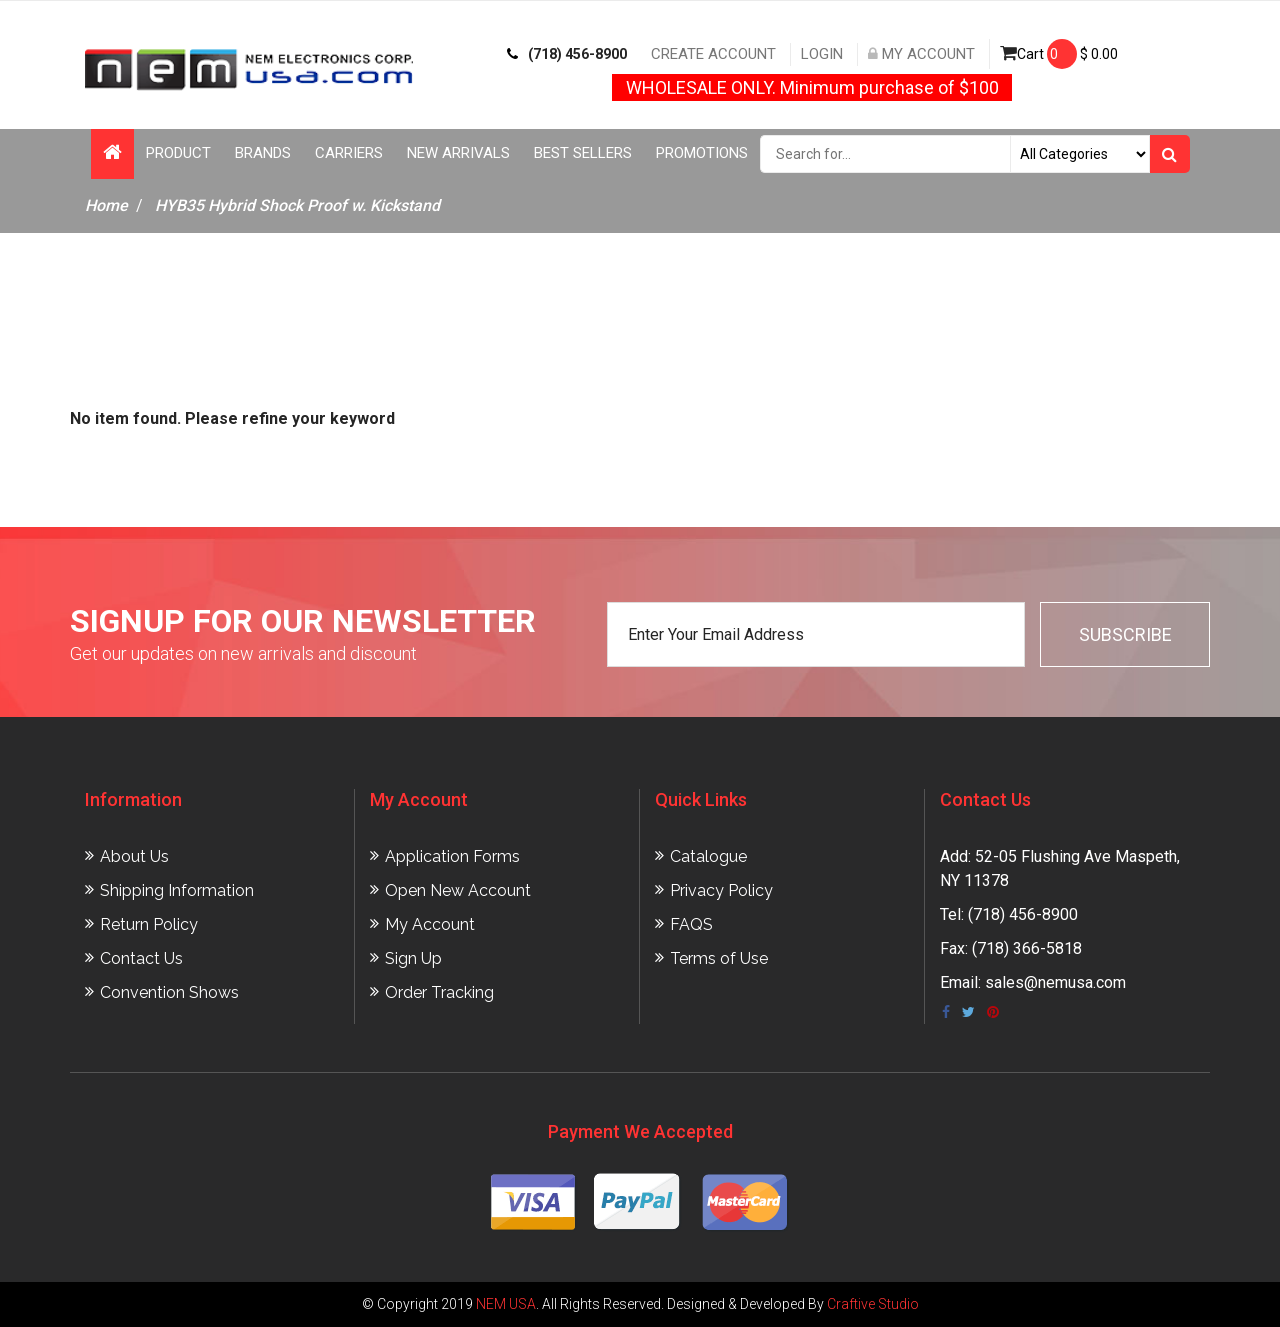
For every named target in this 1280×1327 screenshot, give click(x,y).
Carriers (349, 153)
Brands (263, 153)
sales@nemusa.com (1055, 982)
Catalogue (708, 856)
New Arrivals (458, 153)
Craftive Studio (873, 1304)
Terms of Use (719, 958)
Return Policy (149, 924)
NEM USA (506, 1304)
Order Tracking (439, 992)
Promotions (702, 153)
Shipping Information (177, 890)
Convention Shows (169, 992)
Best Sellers (583, 153)
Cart (1059, 54)
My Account (921, 54)
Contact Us (141, 958)
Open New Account (458, 890)
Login (822, 54)
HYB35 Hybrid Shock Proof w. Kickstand (297, 205)
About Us (134, 856)
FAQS (691, 924)
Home (106, 205)
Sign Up (413, 958)
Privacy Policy (721, 890)
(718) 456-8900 (567, 54)
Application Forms (452, 856)
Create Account (713, 54)
